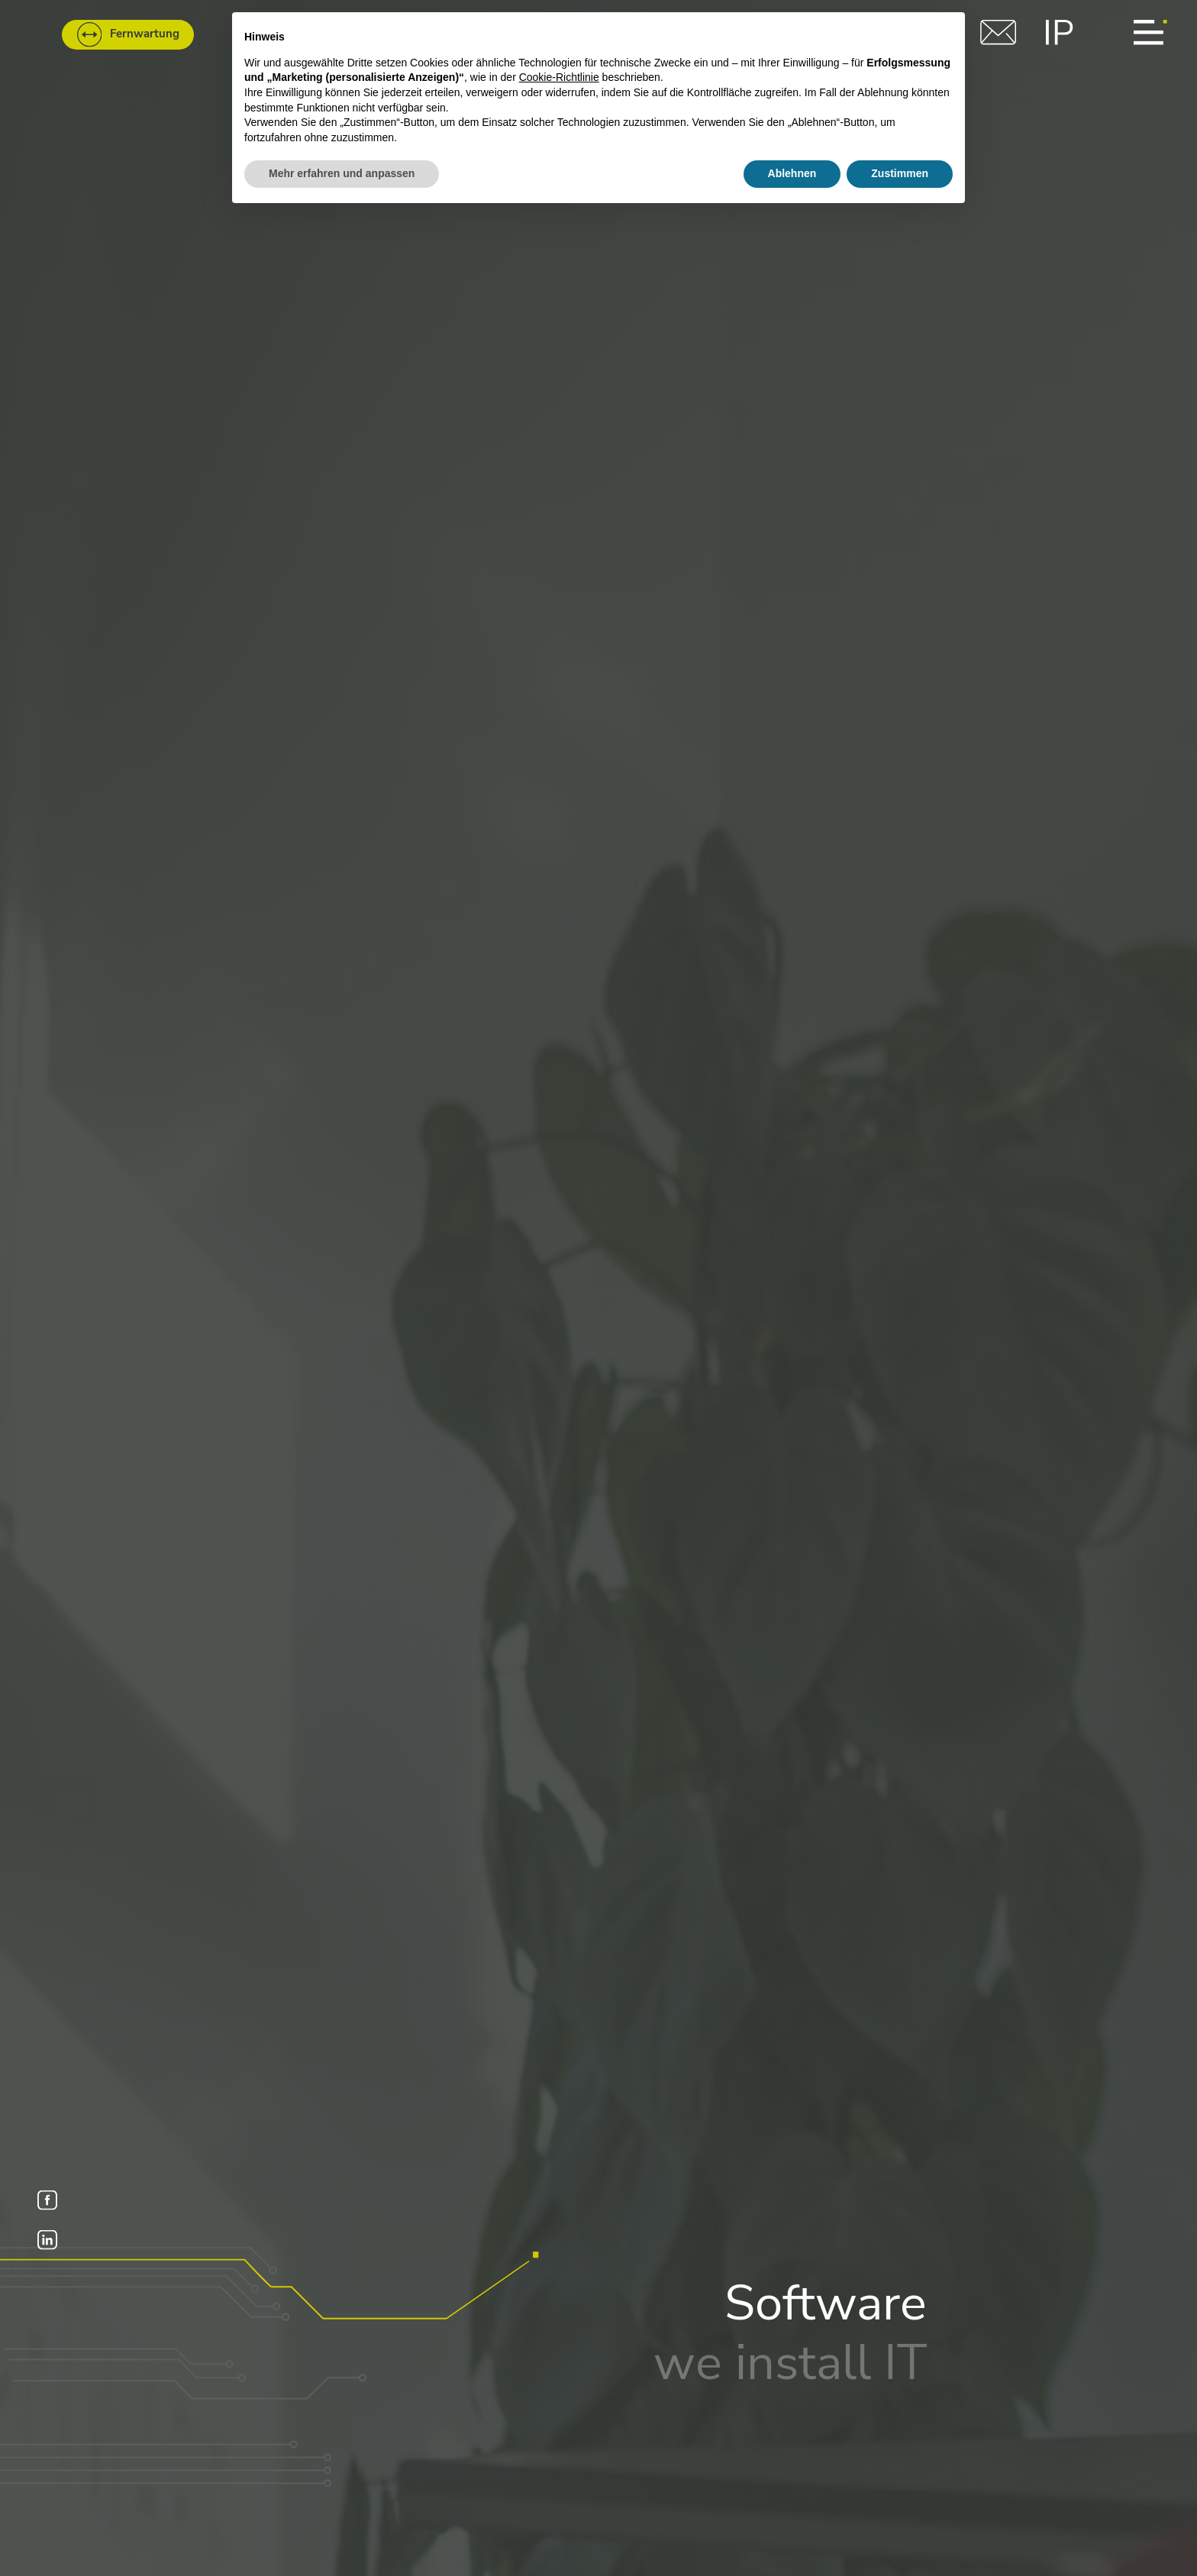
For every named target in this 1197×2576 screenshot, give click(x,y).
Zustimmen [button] (899, 173)
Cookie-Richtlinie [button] (559, 77)
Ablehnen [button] (792, 173)
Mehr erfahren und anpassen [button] (342, 173)
